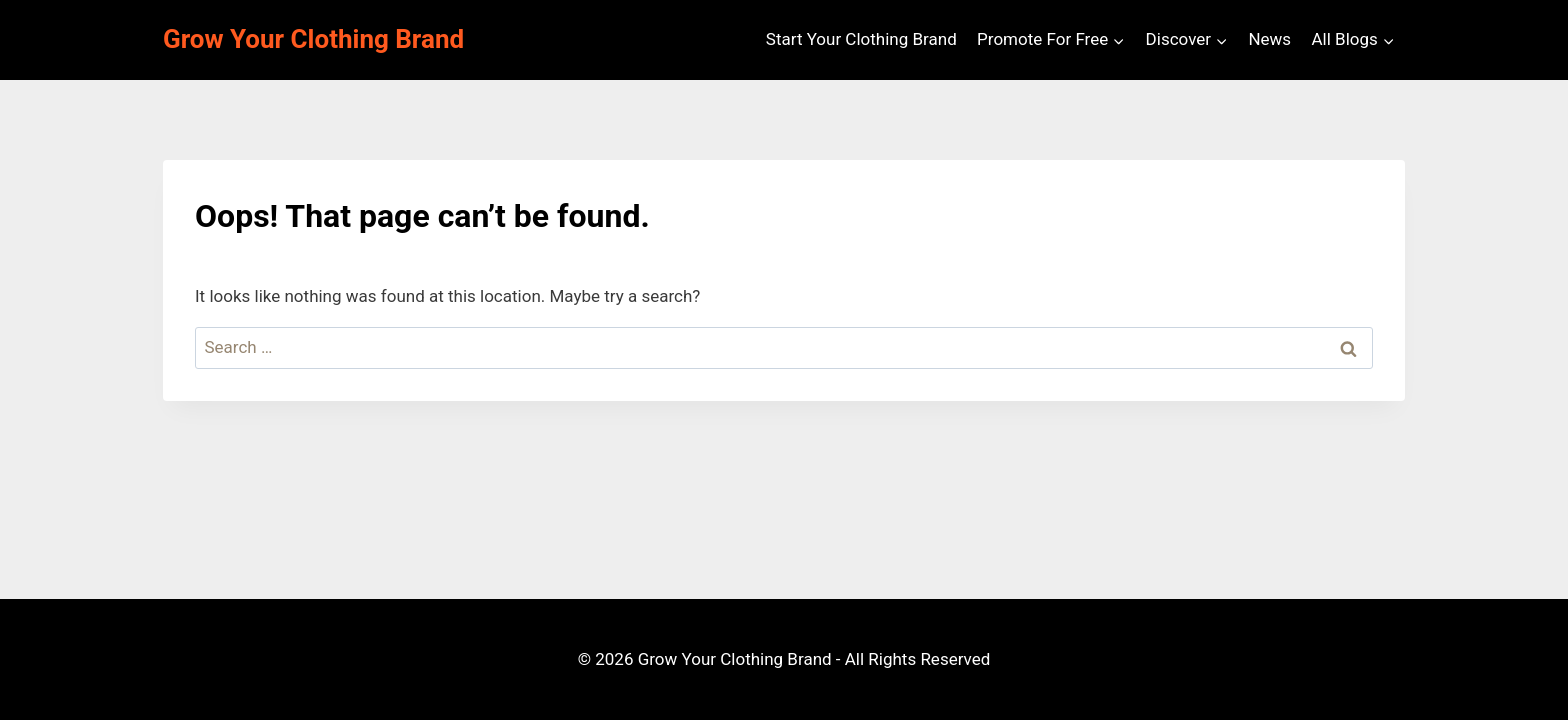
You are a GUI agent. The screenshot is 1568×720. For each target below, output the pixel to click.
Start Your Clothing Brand (861, 39)
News (1269, 39)
